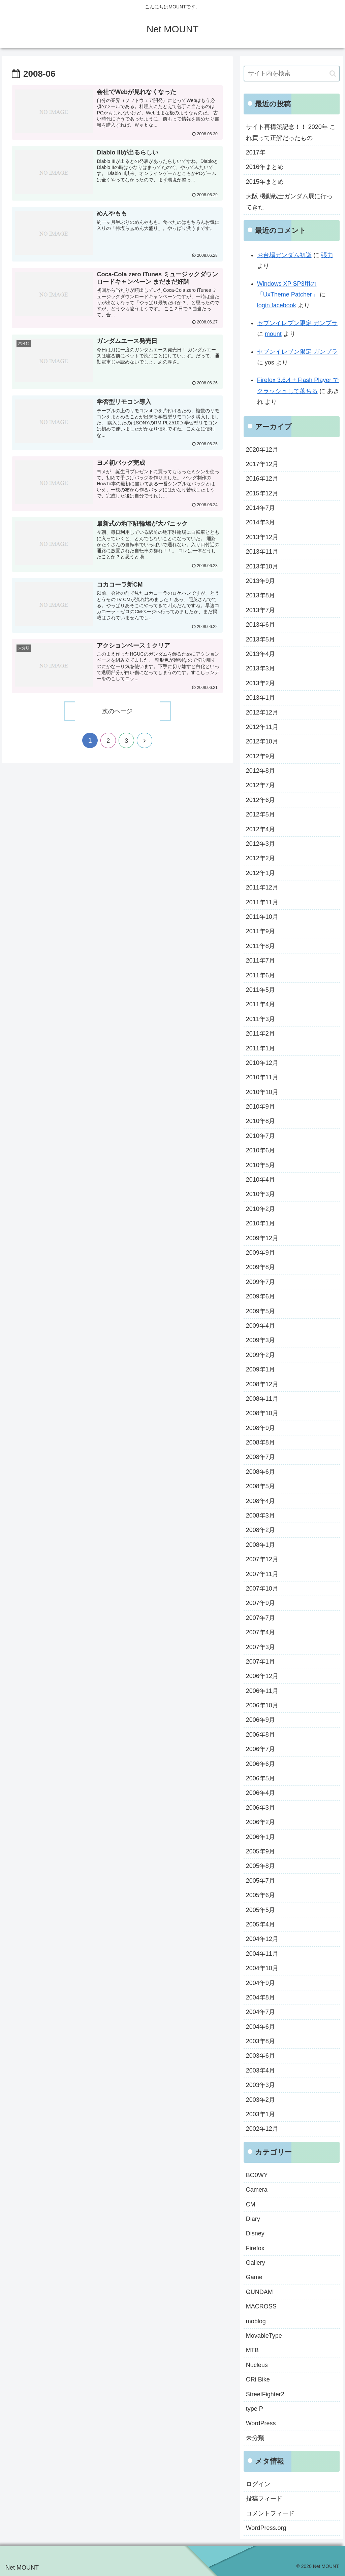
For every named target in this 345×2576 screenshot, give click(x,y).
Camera (257, 2189)
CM (250, 2204)
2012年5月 (260, 814)
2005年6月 (260, 1895)
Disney (255, 2233)
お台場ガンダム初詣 (284, 255)
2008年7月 (260, 1457)
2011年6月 (260, 975)
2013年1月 (260, 697)
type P (254, 2408)
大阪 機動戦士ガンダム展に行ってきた (289, 201)
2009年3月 (260, 1340)
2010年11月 (262, 1077)
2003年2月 (260, 2099)
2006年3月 (260, 1807)
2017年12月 (262, 464)
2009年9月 (260, 1252)
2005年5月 (260, 1910)
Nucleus (257, 2365)
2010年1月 (260, 1223)
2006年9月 (260, 1719)
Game (254, 2277)
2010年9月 (260, 1106)
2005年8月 (260, 1866)
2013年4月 (260, 654)
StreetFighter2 (265, 2394)
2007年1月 (260, 1661)
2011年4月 (260, 1004)
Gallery (255, 2262)
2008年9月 (260, 1428)
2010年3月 (260, 1194)
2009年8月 (260, 1267)
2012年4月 (260, 829)
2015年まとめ (265, 181)
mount (273, 333)
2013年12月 (262, 537)
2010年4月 (260, 1179)
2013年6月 (260, 624)
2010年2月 (260, 1209)
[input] (292, 73)
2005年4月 (260, 1924)
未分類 (255, 2438)
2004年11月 (262, 1953)
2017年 (255, 152)
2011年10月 (262, 916)
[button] (333, 73)
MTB (252, 2350)
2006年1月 (260, 1837)
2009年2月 (260, 1355)
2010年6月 (260, 1150)
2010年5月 (260, 1165)
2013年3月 (260, 668)
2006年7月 (260, 1749)
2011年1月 (260, 1048)
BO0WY (257, 2175)
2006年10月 (262, 1705)
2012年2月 (260, 858)
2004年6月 (260, 2026)
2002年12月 (262, 2128)
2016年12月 (262, 478)
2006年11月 (262, 1690)
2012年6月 (260, 800)
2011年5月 (260, 989)
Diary (253, 2219)
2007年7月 (260, 1617)
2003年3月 (260, 2085)
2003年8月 (260, 2041)
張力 (327, 255)
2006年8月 (260, 1734)
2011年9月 (260, 931)
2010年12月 (262, 1062)
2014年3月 (260, 522)
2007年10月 (262, 1588)
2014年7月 (260, 507)
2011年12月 (262, 887)
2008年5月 (260, 1486)
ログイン (258, 2484)
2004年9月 (260, 1983)
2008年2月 (260, 1530)
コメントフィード (270, 2513)
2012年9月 (260, 756)
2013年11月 (262, 551)
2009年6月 (260, 1296)
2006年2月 (260, 1822)
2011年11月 (262, 902)
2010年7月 (260, 1136)
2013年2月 (260, 683)
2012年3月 (260, 843)
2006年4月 (260, 1792)
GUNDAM (259, 2292)
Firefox (255, 2248)
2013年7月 (260, 610)
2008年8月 (260, 1442)
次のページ (117, 711)
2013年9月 (260, 581)
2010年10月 (262, 1092)
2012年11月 (262, 727)
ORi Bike (258, 2379)
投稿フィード (264, 2498)
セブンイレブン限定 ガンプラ (297, 323)
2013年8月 (260, 595)
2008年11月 (262, 1398)
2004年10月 (262, 1968)
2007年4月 (260, 1632)
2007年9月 (260, 1603)
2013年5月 (260, 639)
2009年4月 (260, 1325)
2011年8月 (260, 946)
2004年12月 (262, 1939)
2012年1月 (260, 873)
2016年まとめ (265, 167)
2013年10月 (262, 566)
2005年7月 (260, 1880)
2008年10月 (262, 1413)
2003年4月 (260, 2070)
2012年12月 (262, 712)
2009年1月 (260, 1369)
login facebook (276, 305)
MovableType (264, 2335)
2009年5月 (260, 1311)
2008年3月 (260, 1515)
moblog (256, 2321)
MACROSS (261, 2306)
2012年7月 (260, 785)
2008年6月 (260, 1471)
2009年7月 (260, 1282)
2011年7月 (260, 960)
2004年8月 (260, 1997)
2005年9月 (260, 1851)
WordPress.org (266, 2528)
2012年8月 (260, 770)
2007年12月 (262, 1559)
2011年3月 (260, 1019)
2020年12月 (262, 449)
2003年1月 (260, 2114)
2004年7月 (260, 2012)
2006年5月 (260, 1778)
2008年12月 (262, 1384)
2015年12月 (262, 493)
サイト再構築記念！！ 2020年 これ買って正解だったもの (291, 132)
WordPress (261, 2423)
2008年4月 (260, 1501)
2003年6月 (260, 2055)
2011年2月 (260, 1033)
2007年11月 (262, 1574)
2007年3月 (260, 1647)
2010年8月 (260, 1121)
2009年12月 (262, 1238)
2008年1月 (260, 1544)
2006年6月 (260, 1764)
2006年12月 (262, 1676)
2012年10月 (262, 741)
